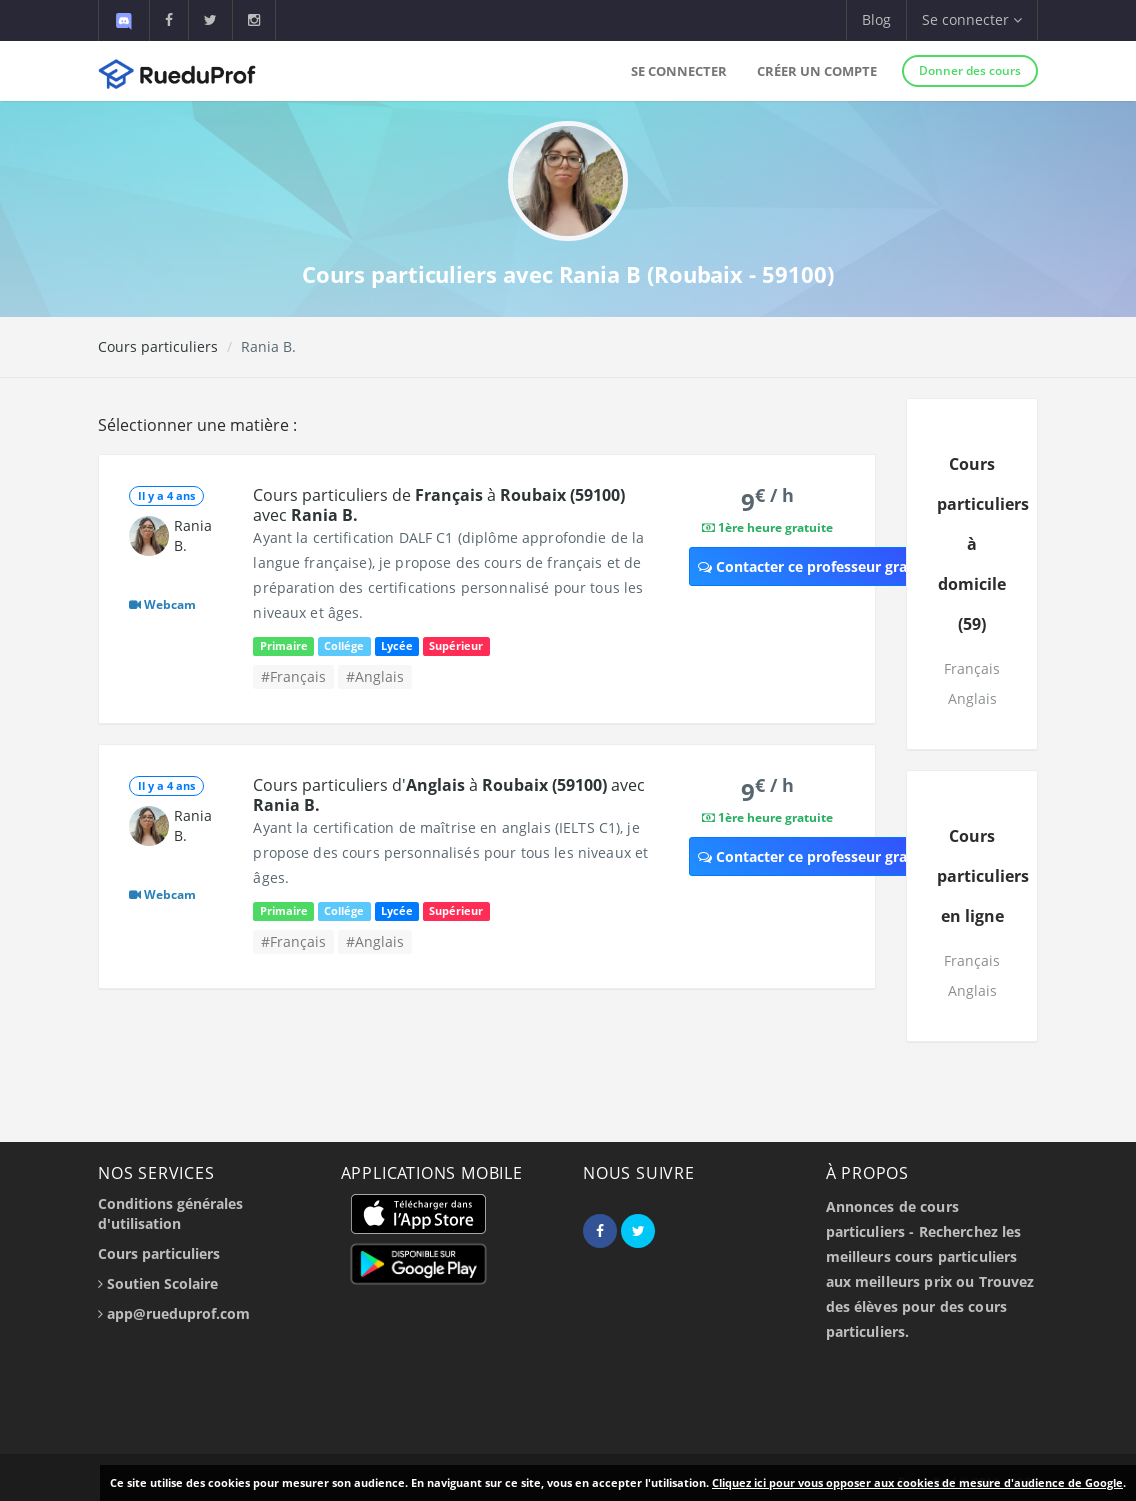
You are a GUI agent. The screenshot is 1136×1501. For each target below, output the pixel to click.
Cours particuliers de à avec (439, 505)
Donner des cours (970, 70)
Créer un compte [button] (817, 71)
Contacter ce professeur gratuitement (837, 566)
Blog (876, 19)
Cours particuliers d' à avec (449, 795)
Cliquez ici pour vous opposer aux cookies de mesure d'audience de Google (917, 1482)
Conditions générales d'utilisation (170, 1213)
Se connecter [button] (972, 19)
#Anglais (375, 676)
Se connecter (679, 71)
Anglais (972, 698)
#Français (293, 676)
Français (972, 668)
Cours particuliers (158, 346)
